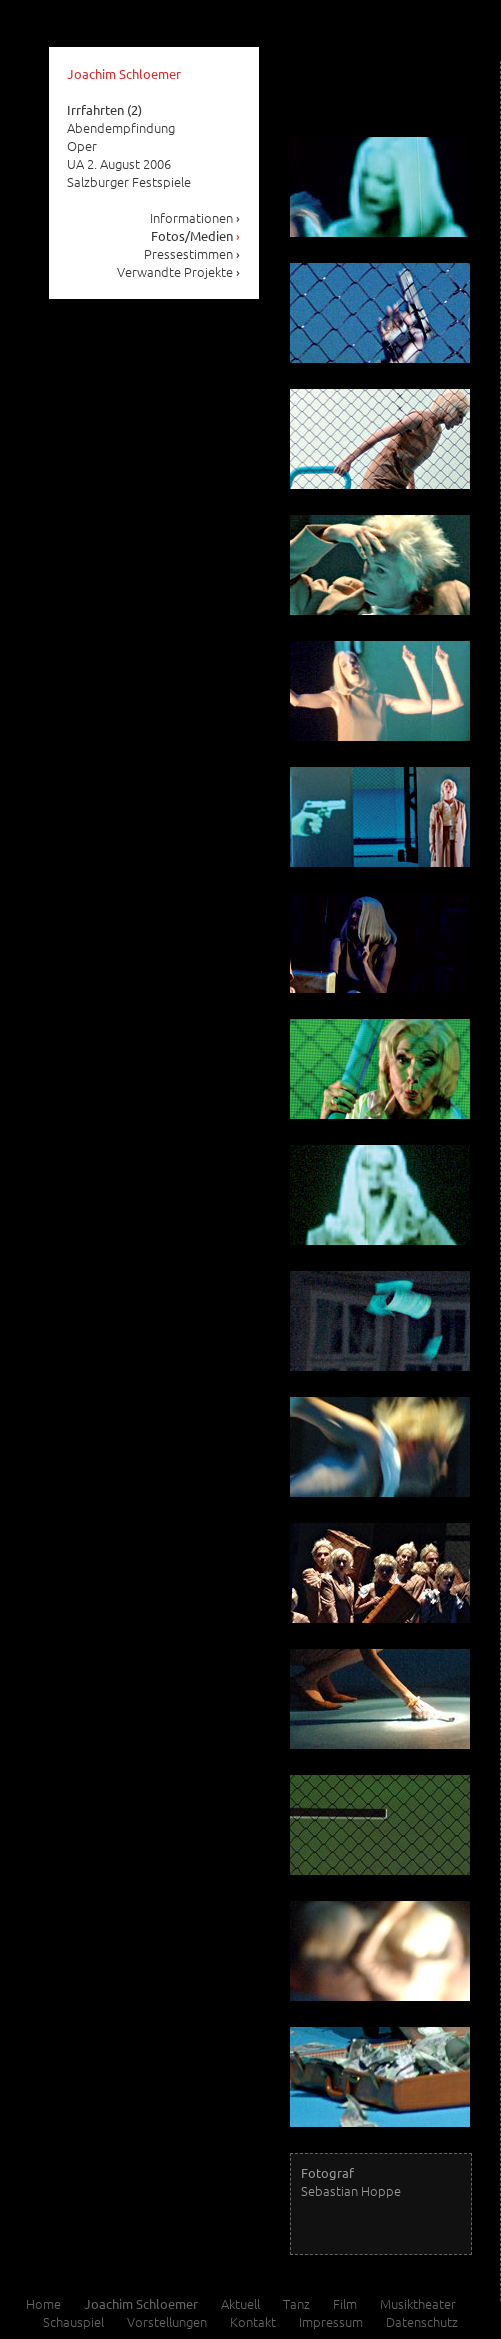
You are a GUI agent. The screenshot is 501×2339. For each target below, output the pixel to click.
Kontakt (253, 2321)
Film (345, 2303)
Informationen (195, 217)
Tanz (296, 2303)
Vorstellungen (167, 2321)
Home (43, 2303)
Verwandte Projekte (179, 271)
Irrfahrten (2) (104, 109)
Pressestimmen (192, 253)
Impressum (331, 2321)
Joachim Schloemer (124, 73)
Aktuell (240, 2303)
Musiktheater (418, 2303)
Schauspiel (73, 2321)
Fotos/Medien (196, 235)
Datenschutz (422, 2321)
